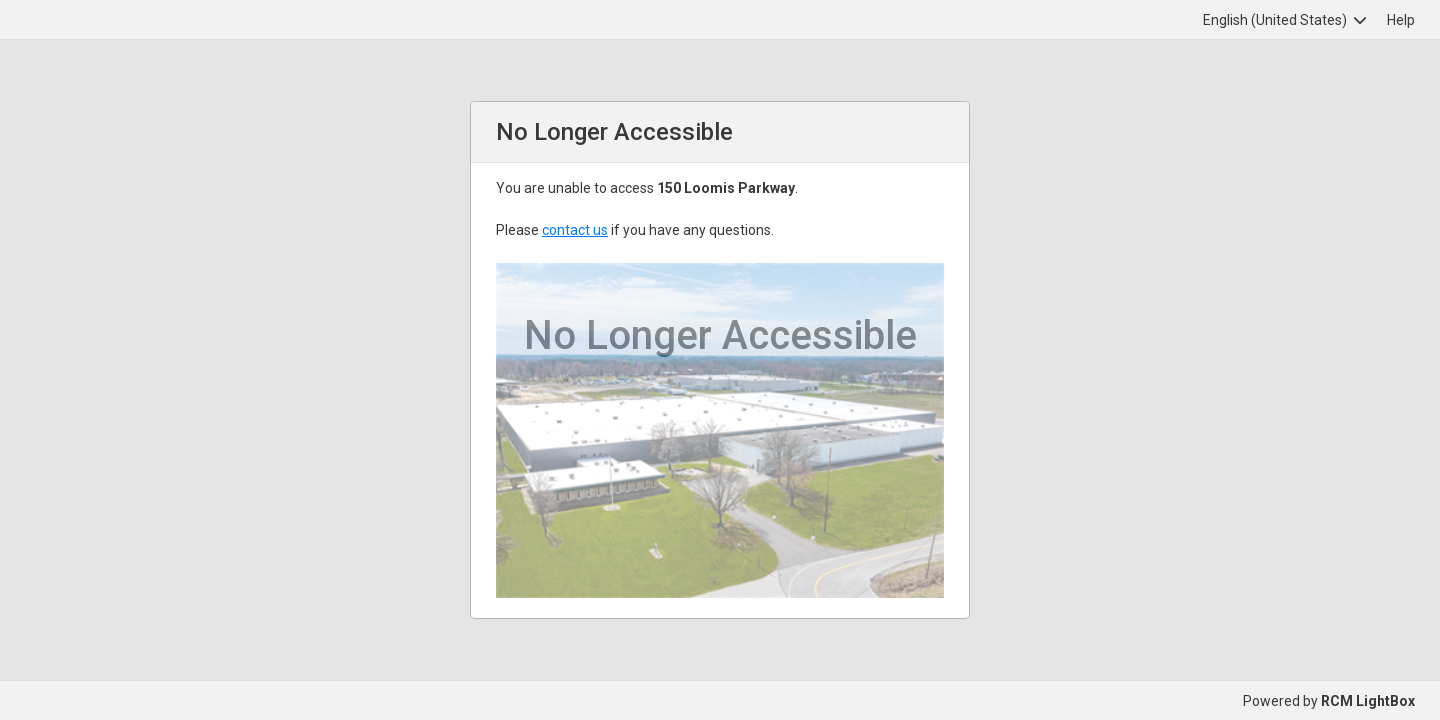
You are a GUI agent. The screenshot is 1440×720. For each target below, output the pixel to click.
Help (1401, 20)
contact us (575, 230)
